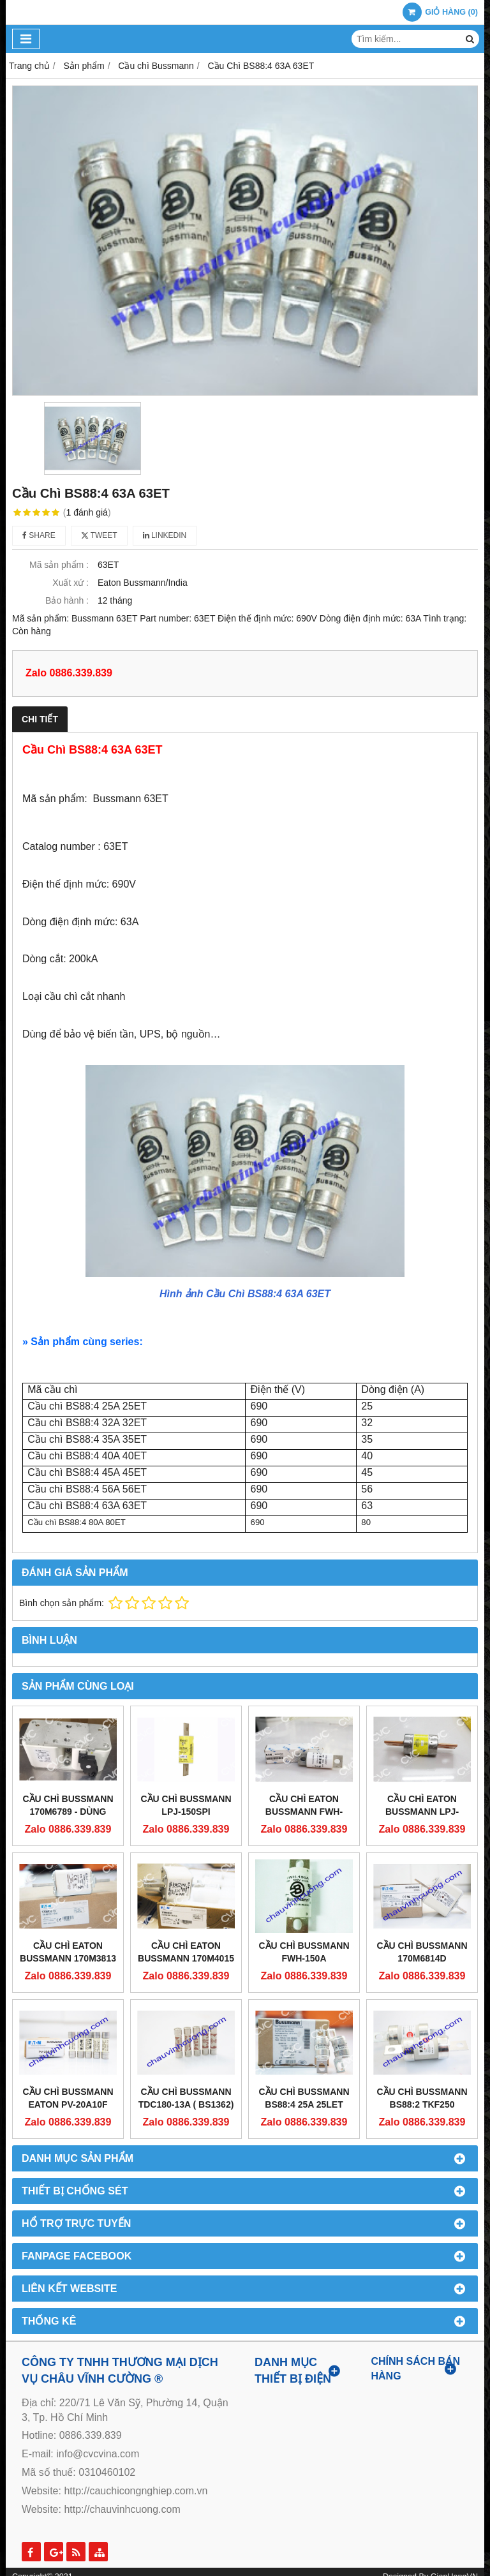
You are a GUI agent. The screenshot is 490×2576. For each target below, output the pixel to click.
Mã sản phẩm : (59, 565)
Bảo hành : (67, 600)
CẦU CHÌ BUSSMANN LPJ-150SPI (186, 1805)
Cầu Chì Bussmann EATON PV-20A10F (68, 2098)
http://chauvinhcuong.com (122, 2509)
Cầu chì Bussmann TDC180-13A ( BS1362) (186, 2098)
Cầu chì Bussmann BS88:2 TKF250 (422, 2098)
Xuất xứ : (70, 582)
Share (39, 535)
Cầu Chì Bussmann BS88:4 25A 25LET (304, 2098)
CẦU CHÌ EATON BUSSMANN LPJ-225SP (422, 1811)
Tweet (99, 535)
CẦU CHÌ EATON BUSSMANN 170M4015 (186, 1951)
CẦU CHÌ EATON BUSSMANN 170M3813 (68, 1951)
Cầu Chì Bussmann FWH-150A (304, 1951)
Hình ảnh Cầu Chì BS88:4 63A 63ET (245, 1293)
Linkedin (165, 535)
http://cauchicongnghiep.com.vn (135, 2490)
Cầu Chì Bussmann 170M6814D (422, 1951)
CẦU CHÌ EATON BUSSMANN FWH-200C (304, 1811)
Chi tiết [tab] (40, 719)
